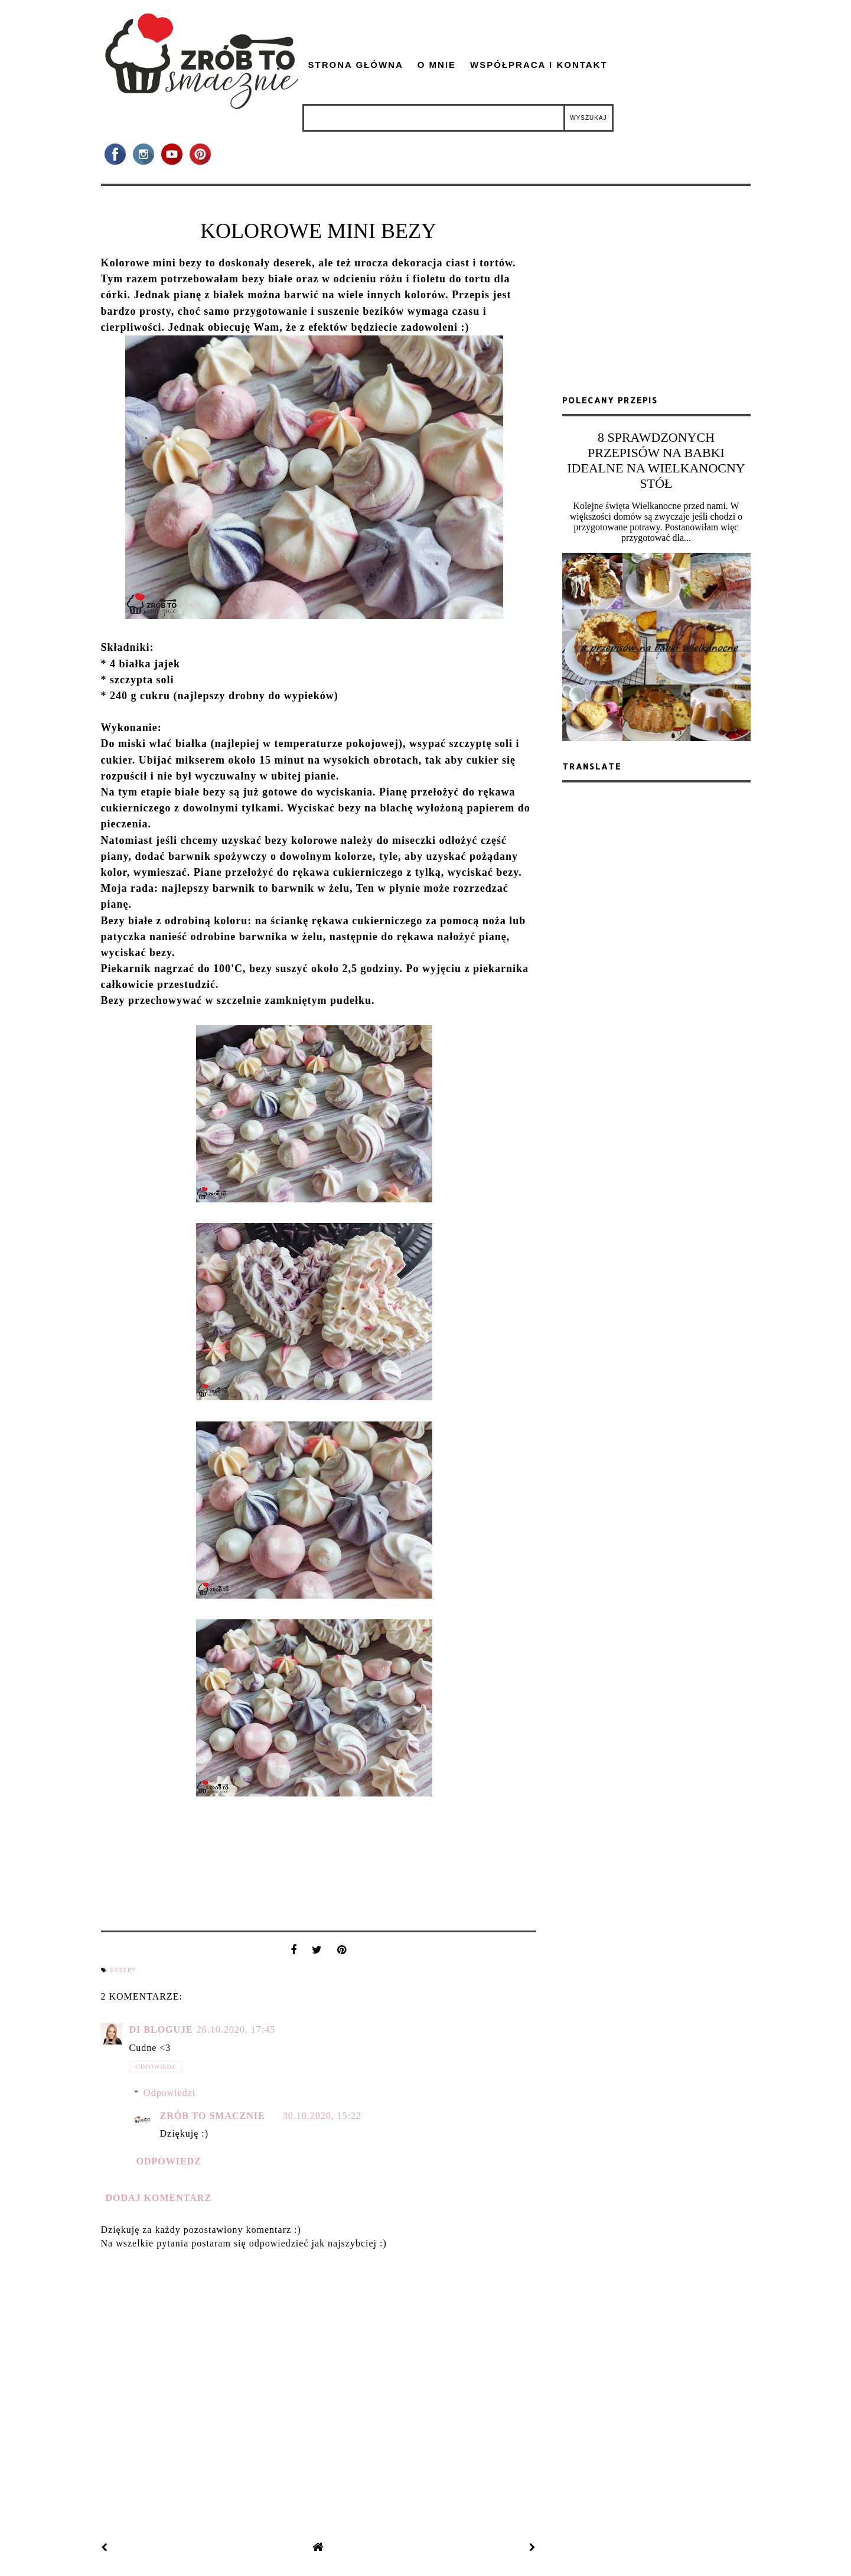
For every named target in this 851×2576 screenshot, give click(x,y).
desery (123, 1970)
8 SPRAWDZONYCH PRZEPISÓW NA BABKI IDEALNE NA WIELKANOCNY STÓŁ (656, 460)
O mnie (437, 65)
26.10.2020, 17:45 (236, 2029)
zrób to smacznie (212, 2116)
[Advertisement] (656, 295)
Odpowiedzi (169, 2093)
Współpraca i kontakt (539, 65)
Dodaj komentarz (159, 2198)
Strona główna (355, 65)
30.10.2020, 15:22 (322, 2116)
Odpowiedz (156, 2066)
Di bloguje (161, 2029)
